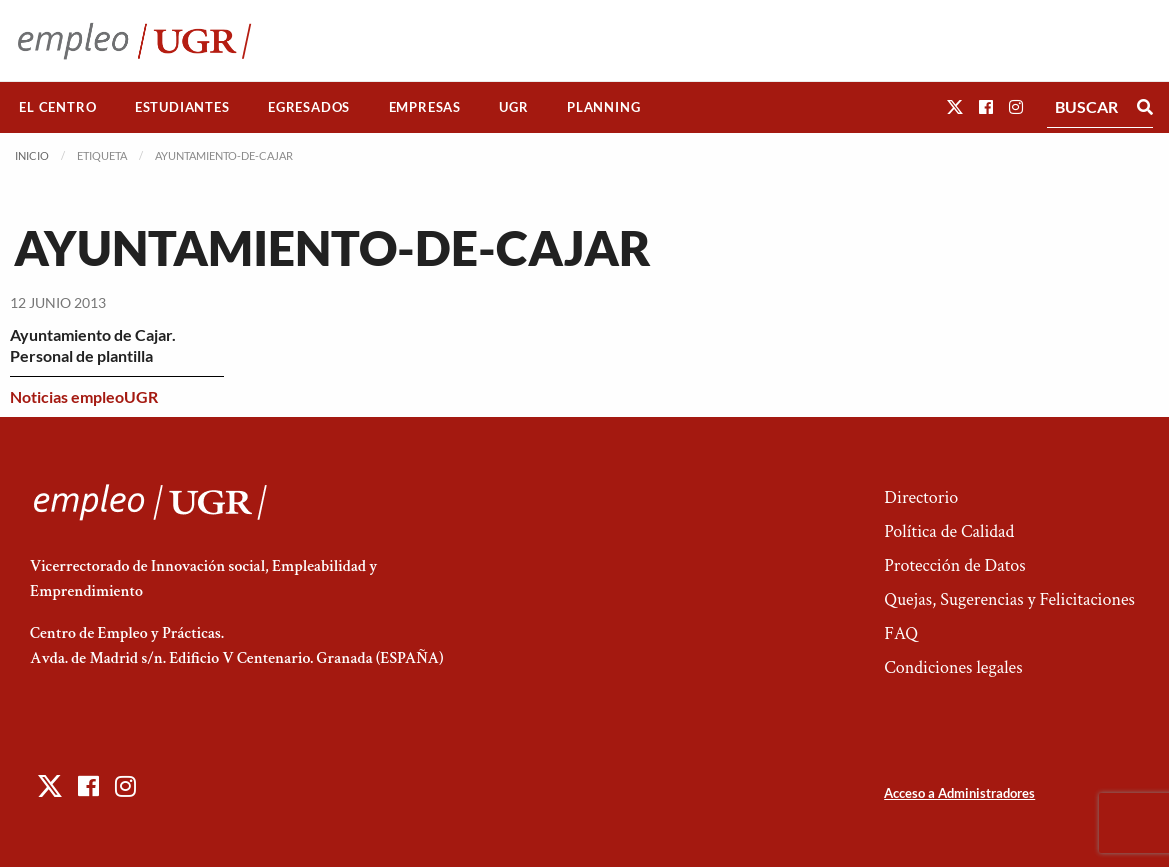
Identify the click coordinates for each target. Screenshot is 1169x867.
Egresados (309, 107)
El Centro (57, 107)
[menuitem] (58, 107)
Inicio (32, 155)
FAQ (901, 633)
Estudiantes (182, 107)
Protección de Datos (954, 565)
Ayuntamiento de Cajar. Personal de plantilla (93, 345)
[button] (955, 106)
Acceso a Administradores (959, 793)
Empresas (425, 107)
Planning (603, 107)
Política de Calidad (949, 531)
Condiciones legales (953, 667)
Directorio (921, 497)
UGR (513, 107)
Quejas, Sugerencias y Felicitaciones (1009, 599)
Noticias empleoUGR (84, 396)
